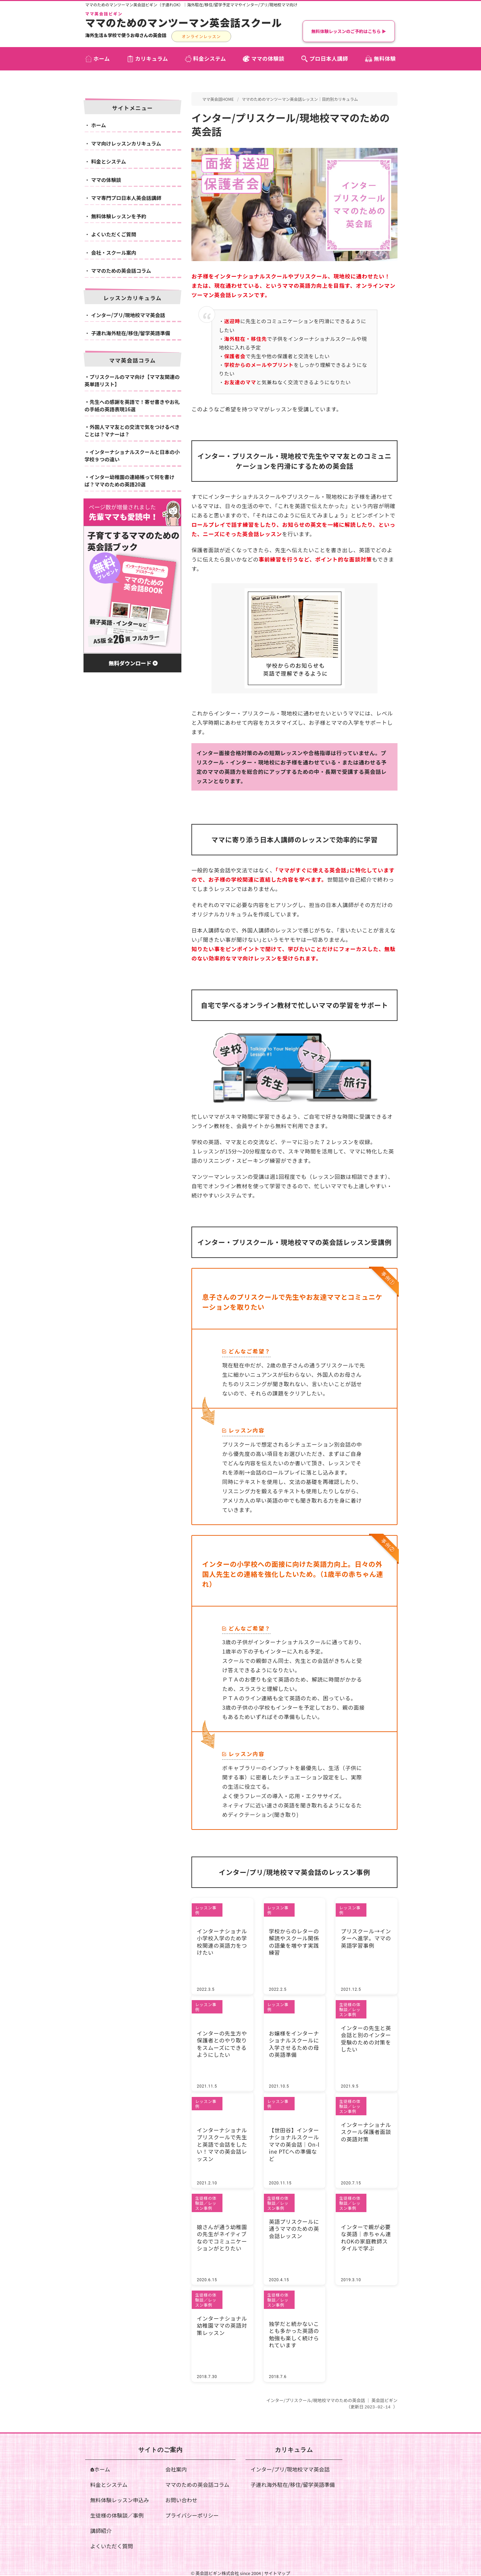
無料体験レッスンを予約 (118, 216)
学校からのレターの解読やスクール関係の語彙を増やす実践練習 (293, 1938)
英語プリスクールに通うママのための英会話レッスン (293, 2228)
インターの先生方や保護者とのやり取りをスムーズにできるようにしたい (221, 2044)
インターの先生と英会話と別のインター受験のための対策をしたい (365, 2034)
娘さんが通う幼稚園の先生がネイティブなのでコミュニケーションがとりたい (221, 2237)
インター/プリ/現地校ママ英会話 (128, 314)
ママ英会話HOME (217, 99)
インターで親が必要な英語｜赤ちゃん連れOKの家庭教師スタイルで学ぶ (365, 2237)
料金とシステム (108, 161)
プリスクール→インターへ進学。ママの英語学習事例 (365, 1938)
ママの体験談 (106, 179)
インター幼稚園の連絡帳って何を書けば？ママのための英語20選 (129, 480)
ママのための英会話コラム (121, 270)
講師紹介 (101, 2530)
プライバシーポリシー (192, 2515)
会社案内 (176, 2469)
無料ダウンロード (133, 663)
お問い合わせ (181, 2500)
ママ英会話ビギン (104, 14)
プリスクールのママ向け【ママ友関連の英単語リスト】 (132, 380)
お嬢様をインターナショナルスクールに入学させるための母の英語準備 (293, 2044)
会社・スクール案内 (113, 252)
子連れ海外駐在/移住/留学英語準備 (130, 333)
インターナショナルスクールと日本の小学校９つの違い (132, 455)
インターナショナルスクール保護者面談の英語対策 (365, 2131)
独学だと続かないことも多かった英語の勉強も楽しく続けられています (293, 2334)
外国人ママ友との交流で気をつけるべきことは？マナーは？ (132, 430)
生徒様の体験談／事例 (117, 2515)
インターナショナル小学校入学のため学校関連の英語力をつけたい (221, 1938)
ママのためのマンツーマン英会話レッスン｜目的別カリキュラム (300, 99)
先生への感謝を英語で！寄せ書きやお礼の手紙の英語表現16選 (132, 405)
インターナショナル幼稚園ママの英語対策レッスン (221, 2325)
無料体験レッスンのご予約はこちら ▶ (348, 31)
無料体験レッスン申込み (119, 2500)
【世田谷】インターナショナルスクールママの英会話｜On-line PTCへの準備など (294, 2140)
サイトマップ (277, 2573)
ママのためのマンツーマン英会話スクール (183, 22)
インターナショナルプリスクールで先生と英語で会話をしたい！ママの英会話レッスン (221, 2140)
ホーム (98, 125)
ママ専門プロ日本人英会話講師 (126, 197)
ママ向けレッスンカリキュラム (126, 143)
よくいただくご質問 (113, 234)
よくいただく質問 (111, 2546)
